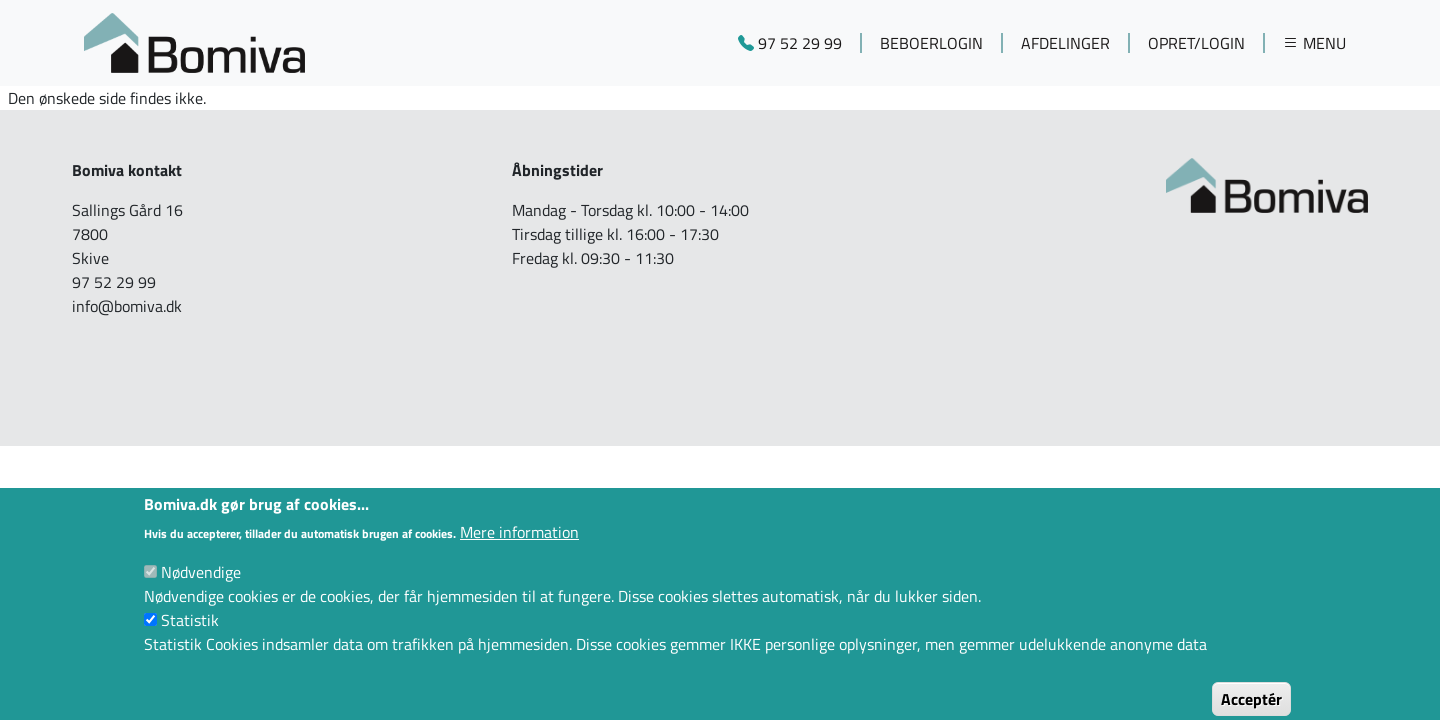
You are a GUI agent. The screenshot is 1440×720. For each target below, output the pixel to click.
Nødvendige (201, 586)
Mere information (519, 546)
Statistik (190, 634)
